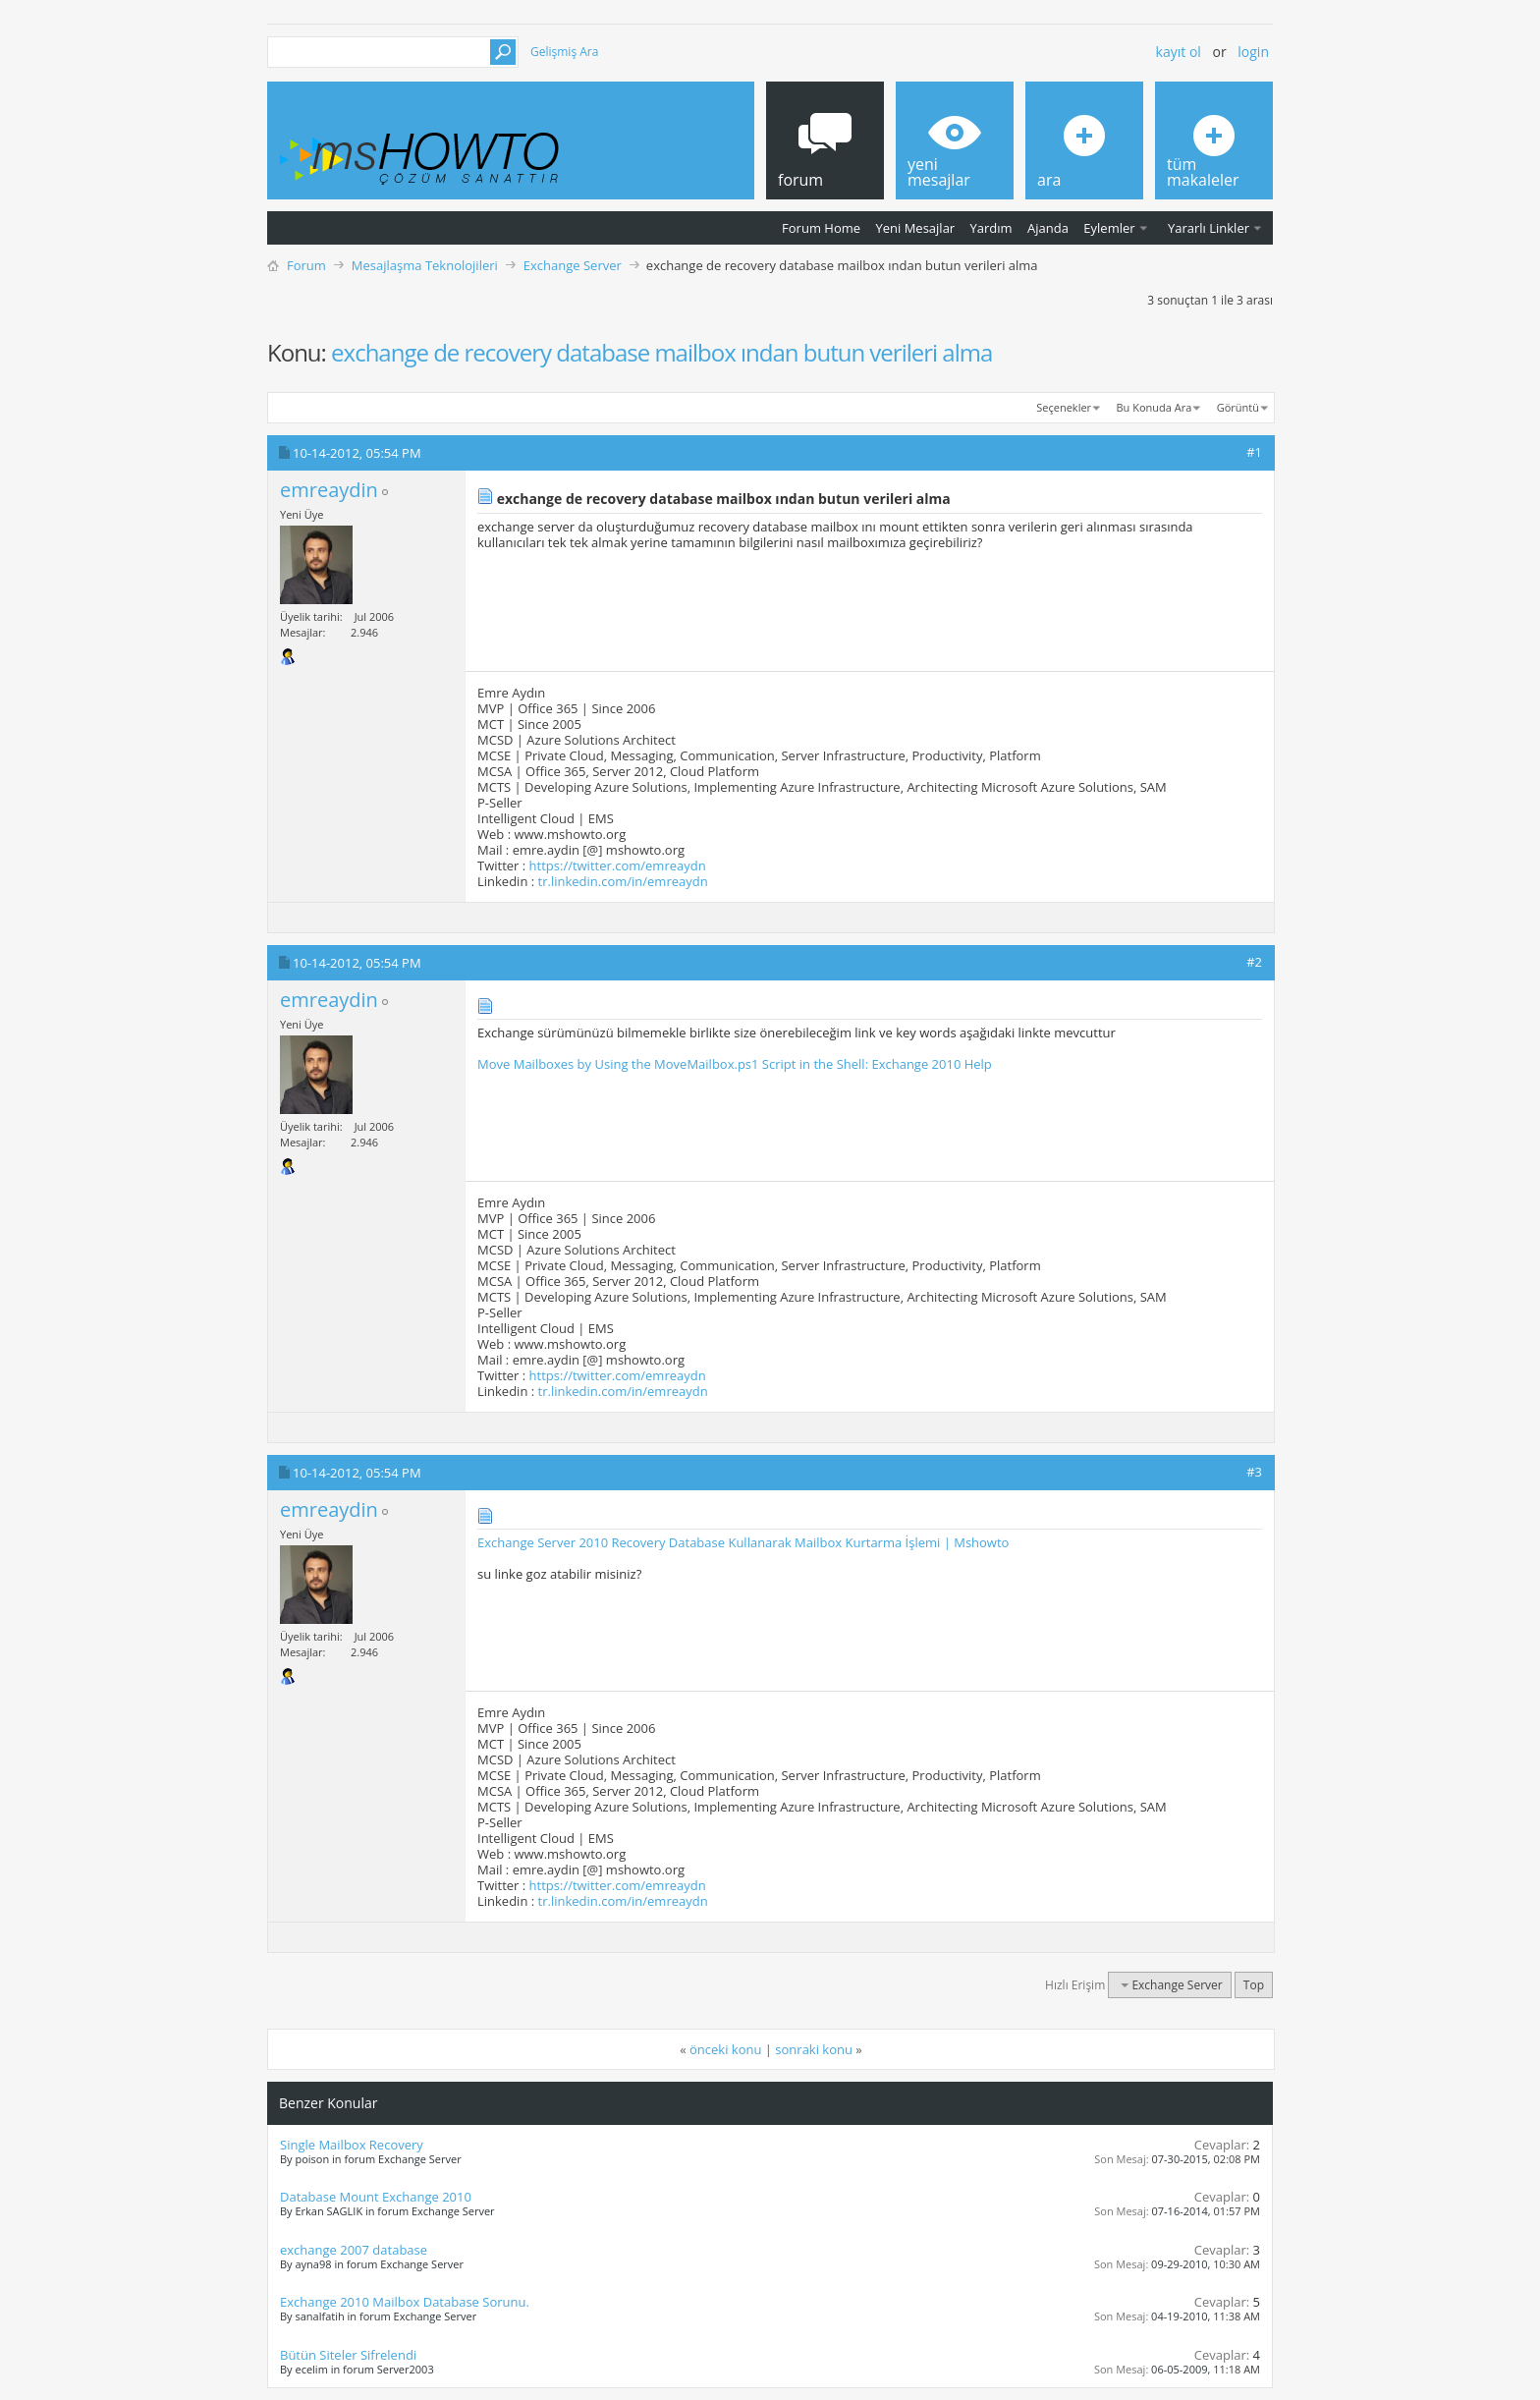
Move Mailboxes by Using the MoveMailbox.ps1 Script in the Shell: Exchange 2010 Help (734, 1064)
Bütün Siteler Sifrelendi (348, 2355)
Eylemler (1108, 228)
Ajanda (1048, 228)
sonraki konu (813, 2049)
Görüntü (1238, 407)
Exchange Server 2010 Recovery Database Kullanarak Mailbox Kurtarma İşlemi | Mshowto (743, 1542)
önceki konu (725, 2049)
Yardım (991, 228)
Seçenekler (1063, 407)
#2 (1254, 962)
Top (1253, 1985)
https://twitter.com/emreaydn (617, 865)
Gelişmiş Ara (564, 51)
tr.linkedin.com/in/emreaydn (623, 881)
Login (1253, 51)
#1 (1254, 452)
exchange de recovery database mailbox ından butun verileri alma (661, 352)
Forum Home (821, 228)
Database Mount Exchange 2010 (375, 2196)
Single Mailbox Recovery (351, 2144)
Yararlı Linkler (1208, 228)
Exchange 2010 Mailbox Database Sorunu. (404, 2302)
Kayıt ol (1178, 51)
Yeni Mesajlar (915, 228)
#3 (1254, 1471)
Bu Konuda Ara (1154, 407)
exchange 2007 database (353, 2250)
